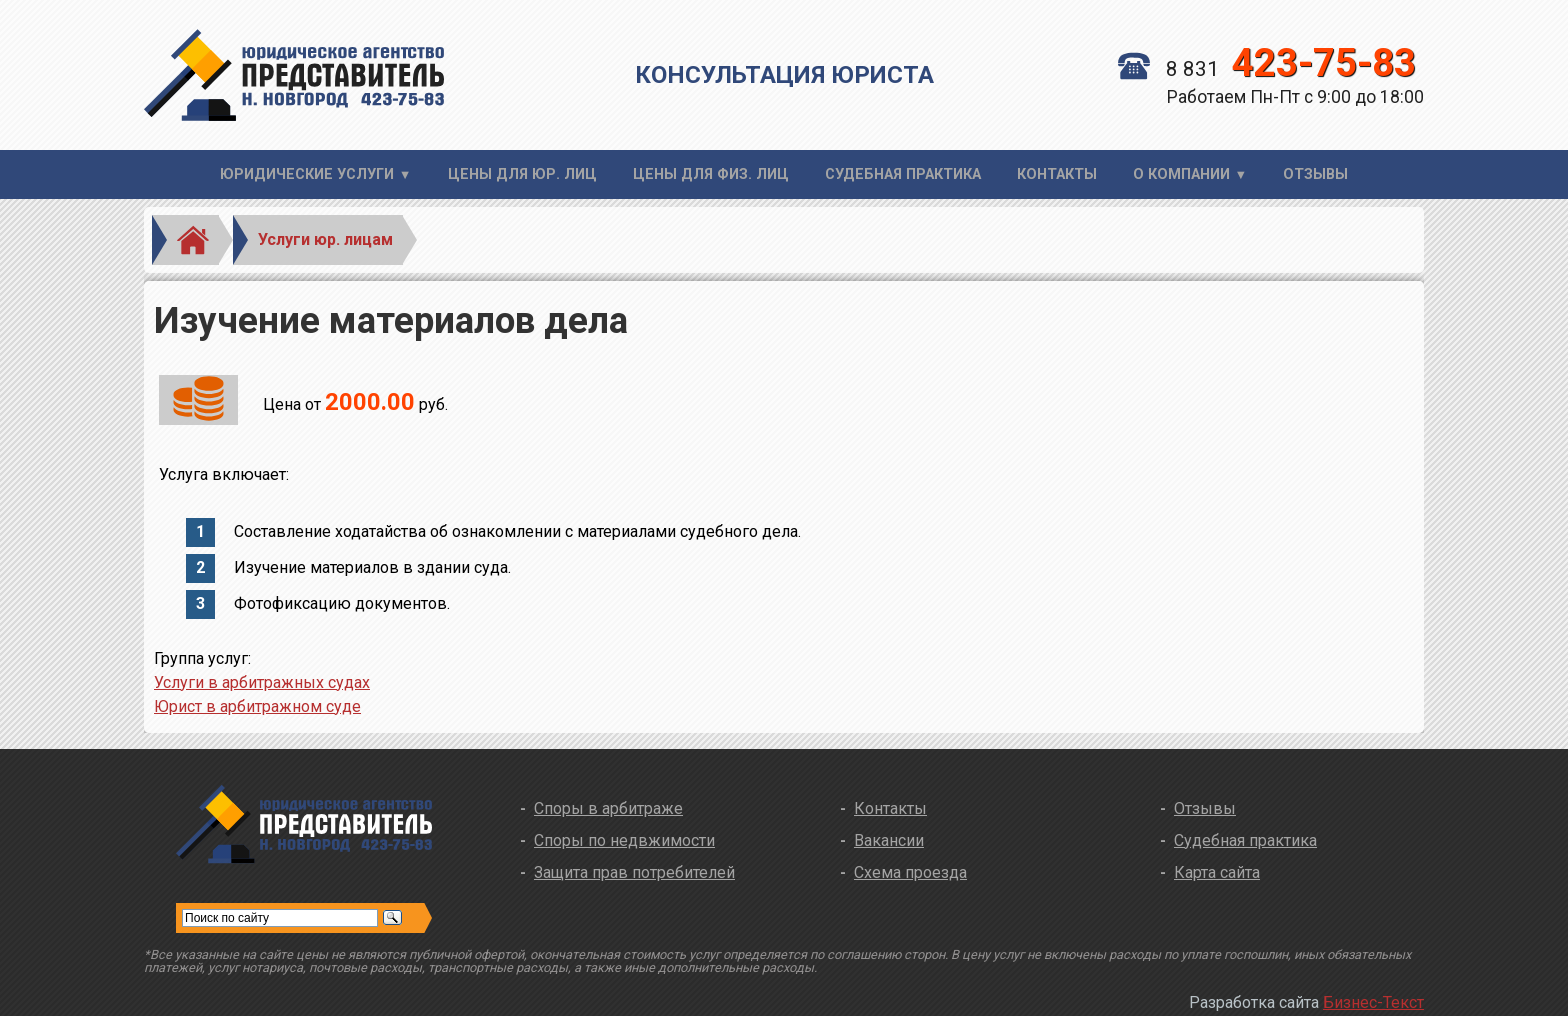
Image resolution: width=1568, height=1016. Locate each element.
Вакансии (889, 840)
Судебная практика (903, 174)
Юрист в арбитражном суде (257, 706)
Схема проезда (910, 872)
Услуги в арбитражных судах (262, 682)
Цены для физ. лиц (711, 174)
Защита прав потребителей (634, 872)
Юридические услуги (307, 174)
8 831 (1267, 69)
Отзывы (1315, 174)
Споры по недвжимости (624, 840)
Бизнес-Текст (1373, 1002)
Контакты (1057, 174)
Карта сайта (1217, 872)
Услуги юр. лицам (325, 239)
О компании (1181, 174)
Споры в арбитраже (608, 808)
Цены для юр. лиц (522, 174)
